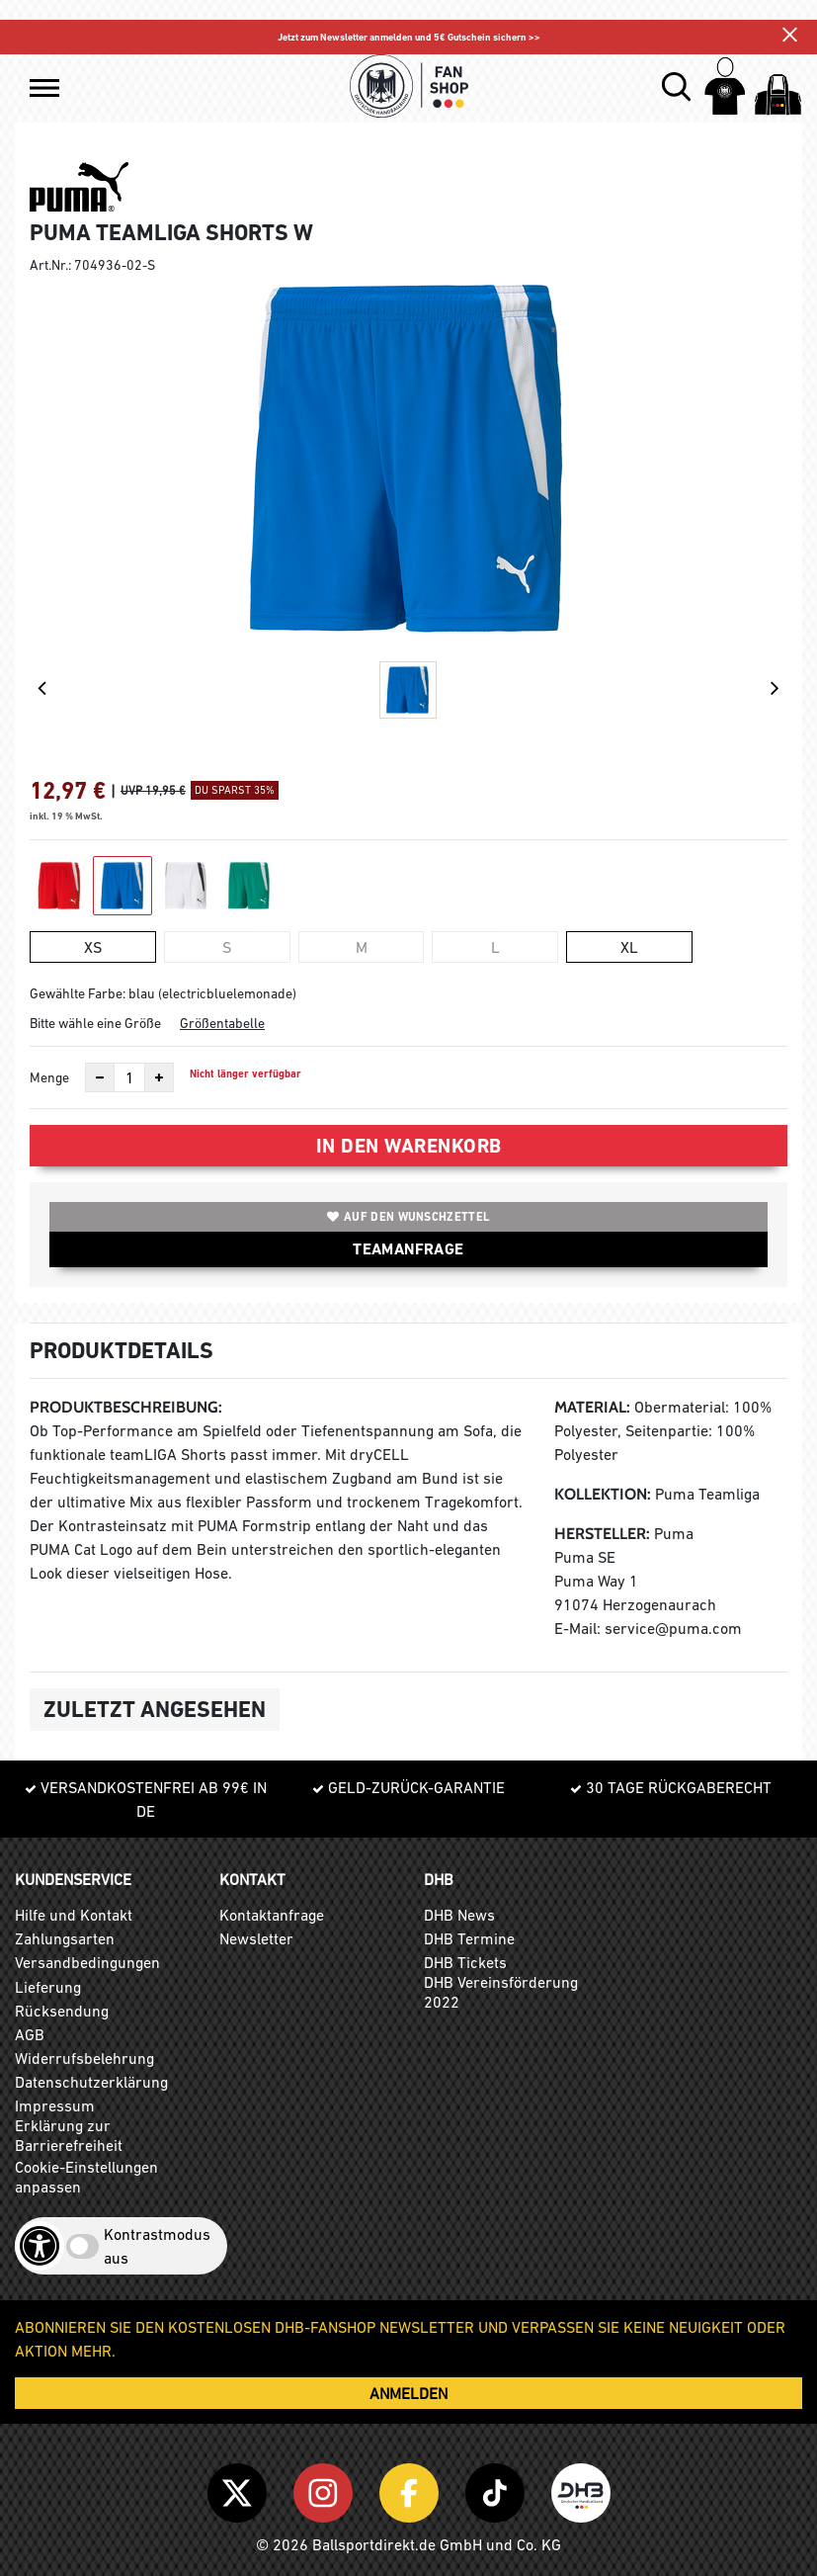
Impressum (55, 2105)
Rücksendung (62, 2010)
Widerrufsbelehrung (84, 2058)
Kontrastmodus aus (157, 2246)
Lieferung (48, 1987)
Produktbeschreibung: (126, 1407)
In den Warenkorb (409, 1146)
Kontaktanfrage (271, 1915)
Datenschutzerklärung (91, 2082)
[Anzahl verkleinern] (100, 1077)
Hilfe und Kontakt (73, 1915)
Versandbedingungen (87, 1962)
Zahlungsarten (65, 1938)
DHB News (459, 1915)
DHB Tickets (465, 1962)
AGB (29, 2034)
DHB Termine (469, 1938)
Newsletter (256, 1938)
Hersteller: (602, 1533)
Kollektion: (602, 1494)
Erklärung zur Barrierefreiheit (69, 2135)
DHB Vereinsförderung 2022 (501, 1992)
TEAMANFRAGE (408, 1249)
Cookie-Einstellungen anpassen (86, 2176)
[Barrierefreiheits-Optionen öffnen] (39, 2246)
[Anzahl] (129, 1077)
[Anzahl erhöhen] (159, 1077)
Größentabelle (222, 1023)
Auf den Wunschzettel (408, 1217)
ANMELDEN (408, 2393)
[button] (44, 88)
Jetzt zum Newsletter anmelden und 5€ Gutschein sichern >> (409, 37)
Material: (592, 1407)
